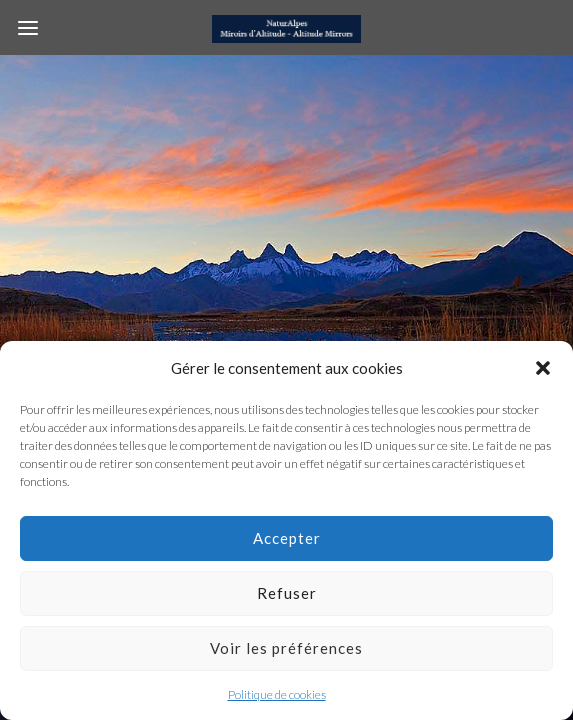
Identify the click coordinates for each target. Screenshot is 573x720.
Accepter (287, 538)
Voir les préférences (286, 648)
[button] (543, 368)
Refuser (287, 593)
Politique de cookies (277, 694)
